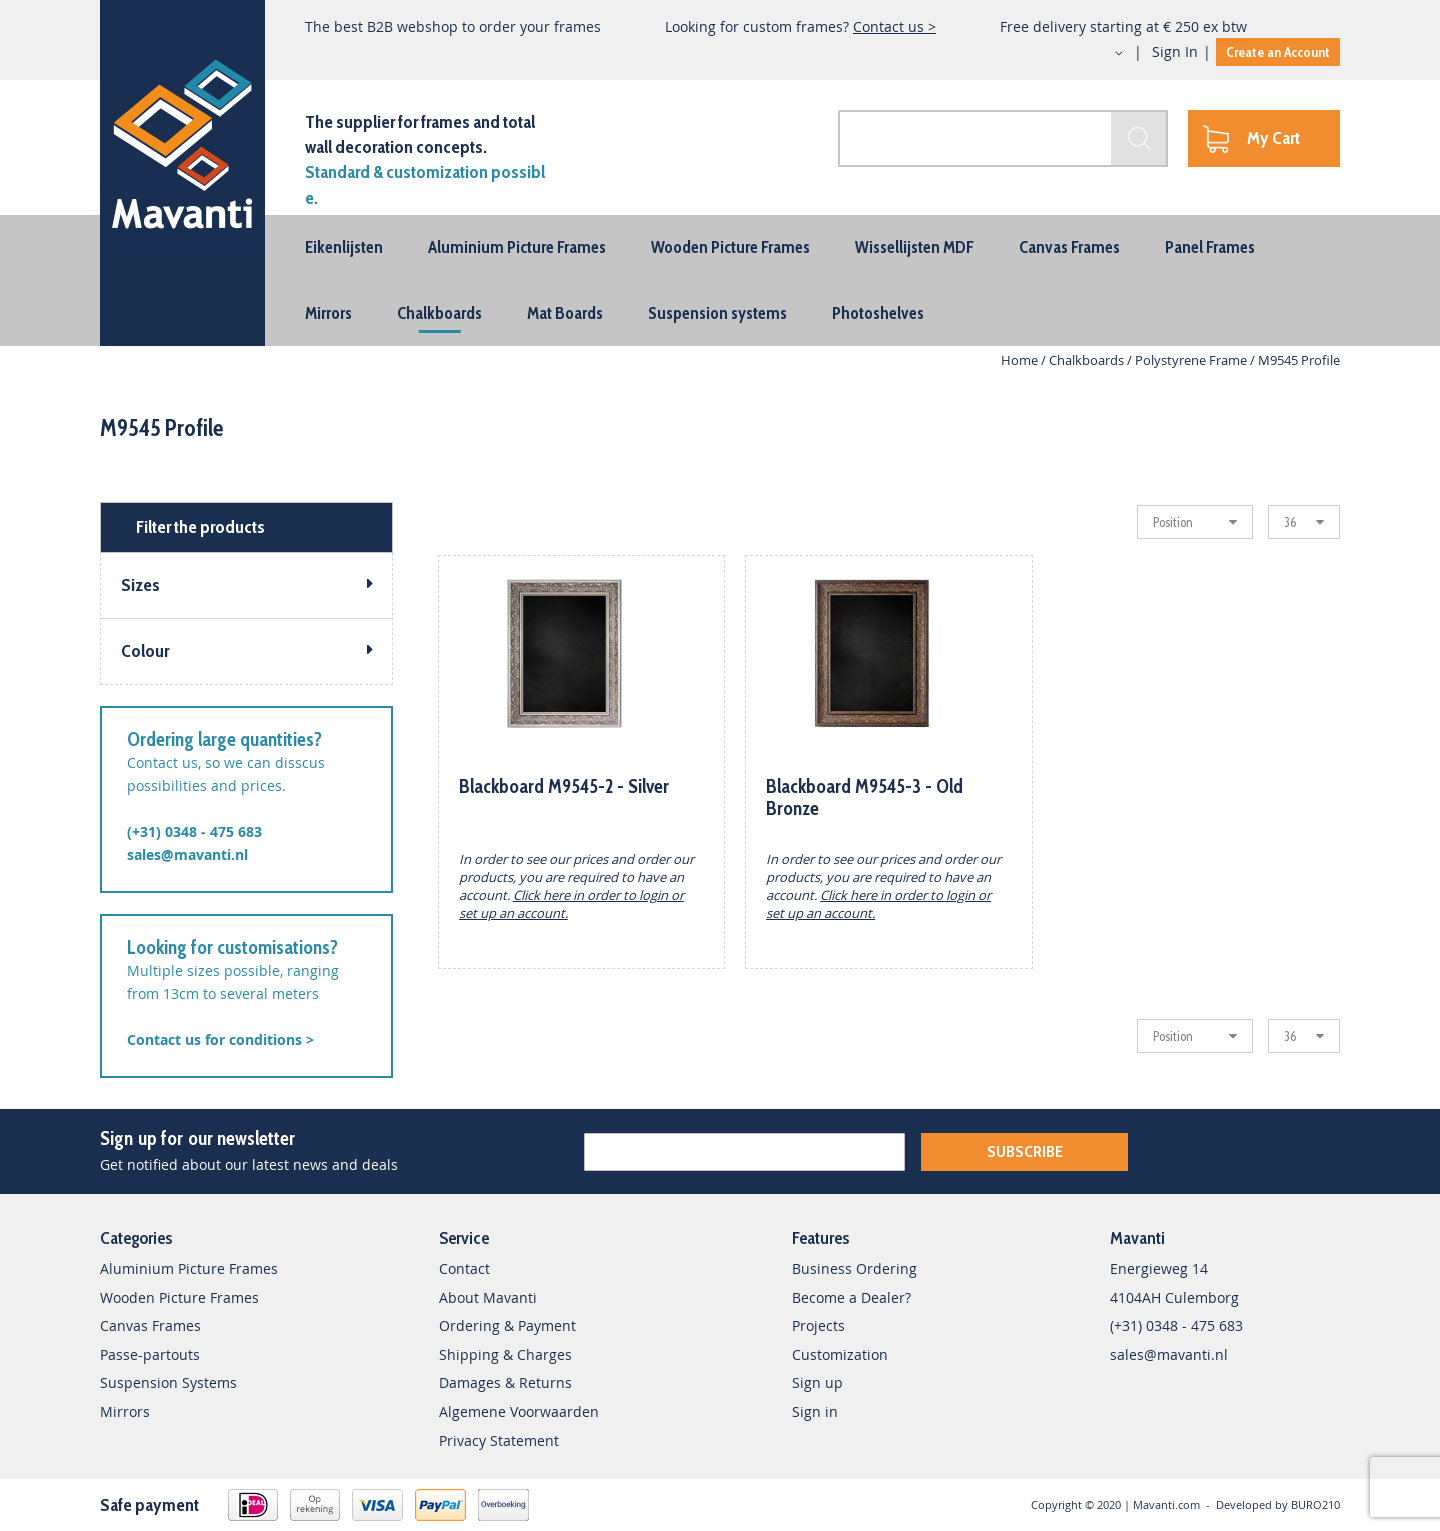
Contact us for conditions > (220, 1039)
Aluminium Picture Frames (189, 1268)
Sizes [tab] (140, 585)
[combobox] (1003, 138)
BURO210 (1315, 1504)
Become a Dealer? (851, 1297)
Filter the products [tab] (200, 527)
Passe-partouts (150, 1354)
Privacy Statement (499, 1440)
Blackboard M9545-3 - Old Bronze (864, 797)
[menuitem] (344, 247)
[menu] (720, 280)
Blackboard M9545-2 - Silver (564, 786)
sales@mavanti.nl (187, 854)
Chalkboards (1088, 360)
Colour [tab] (145, 651)
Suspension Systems (168, 1382)
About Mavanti (488, 1297)
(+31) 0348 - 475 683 (194, 831)
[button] (1101, 53)
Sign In (1175, 51)
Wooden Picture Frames (179, 1297)
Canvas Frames (150, 1325)
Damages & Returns (505, 1382)
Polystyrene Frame (1192, 360)
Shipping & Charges (505, 1354)
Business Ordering (854, 1268)
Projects (818, 1325)
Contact (464, 1268)
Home (1021, 360)
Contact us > (894, 26)
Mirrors (125, 1411)
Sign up (817, 1382)
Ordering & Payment (507, 1325)
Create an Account (1278, 52)
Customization (840, 1354)
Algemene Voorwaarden (519, 1411)
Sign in (815, 1411)
